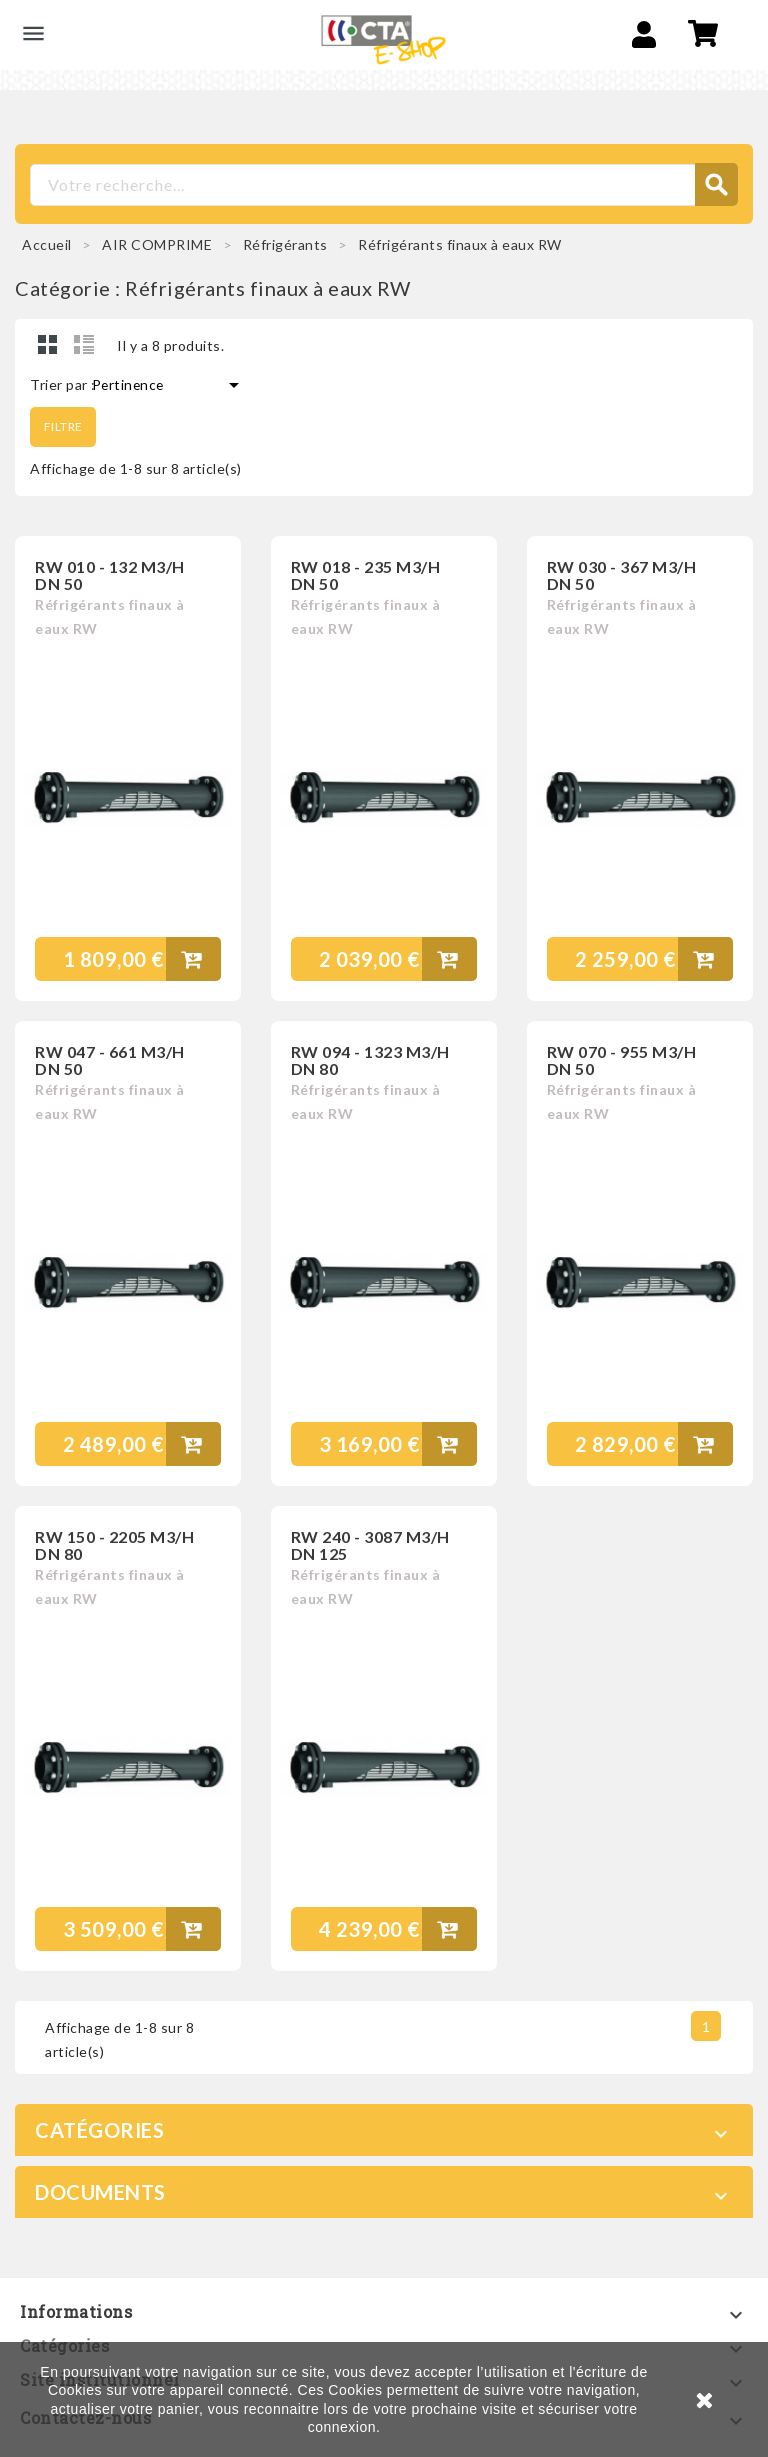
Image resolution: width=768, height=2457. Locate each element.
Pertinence (169, 385)
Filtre (64, 425)
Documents (100, 2190)
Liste (84, 344)
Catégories (99, 2128)
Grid (48, 344)
